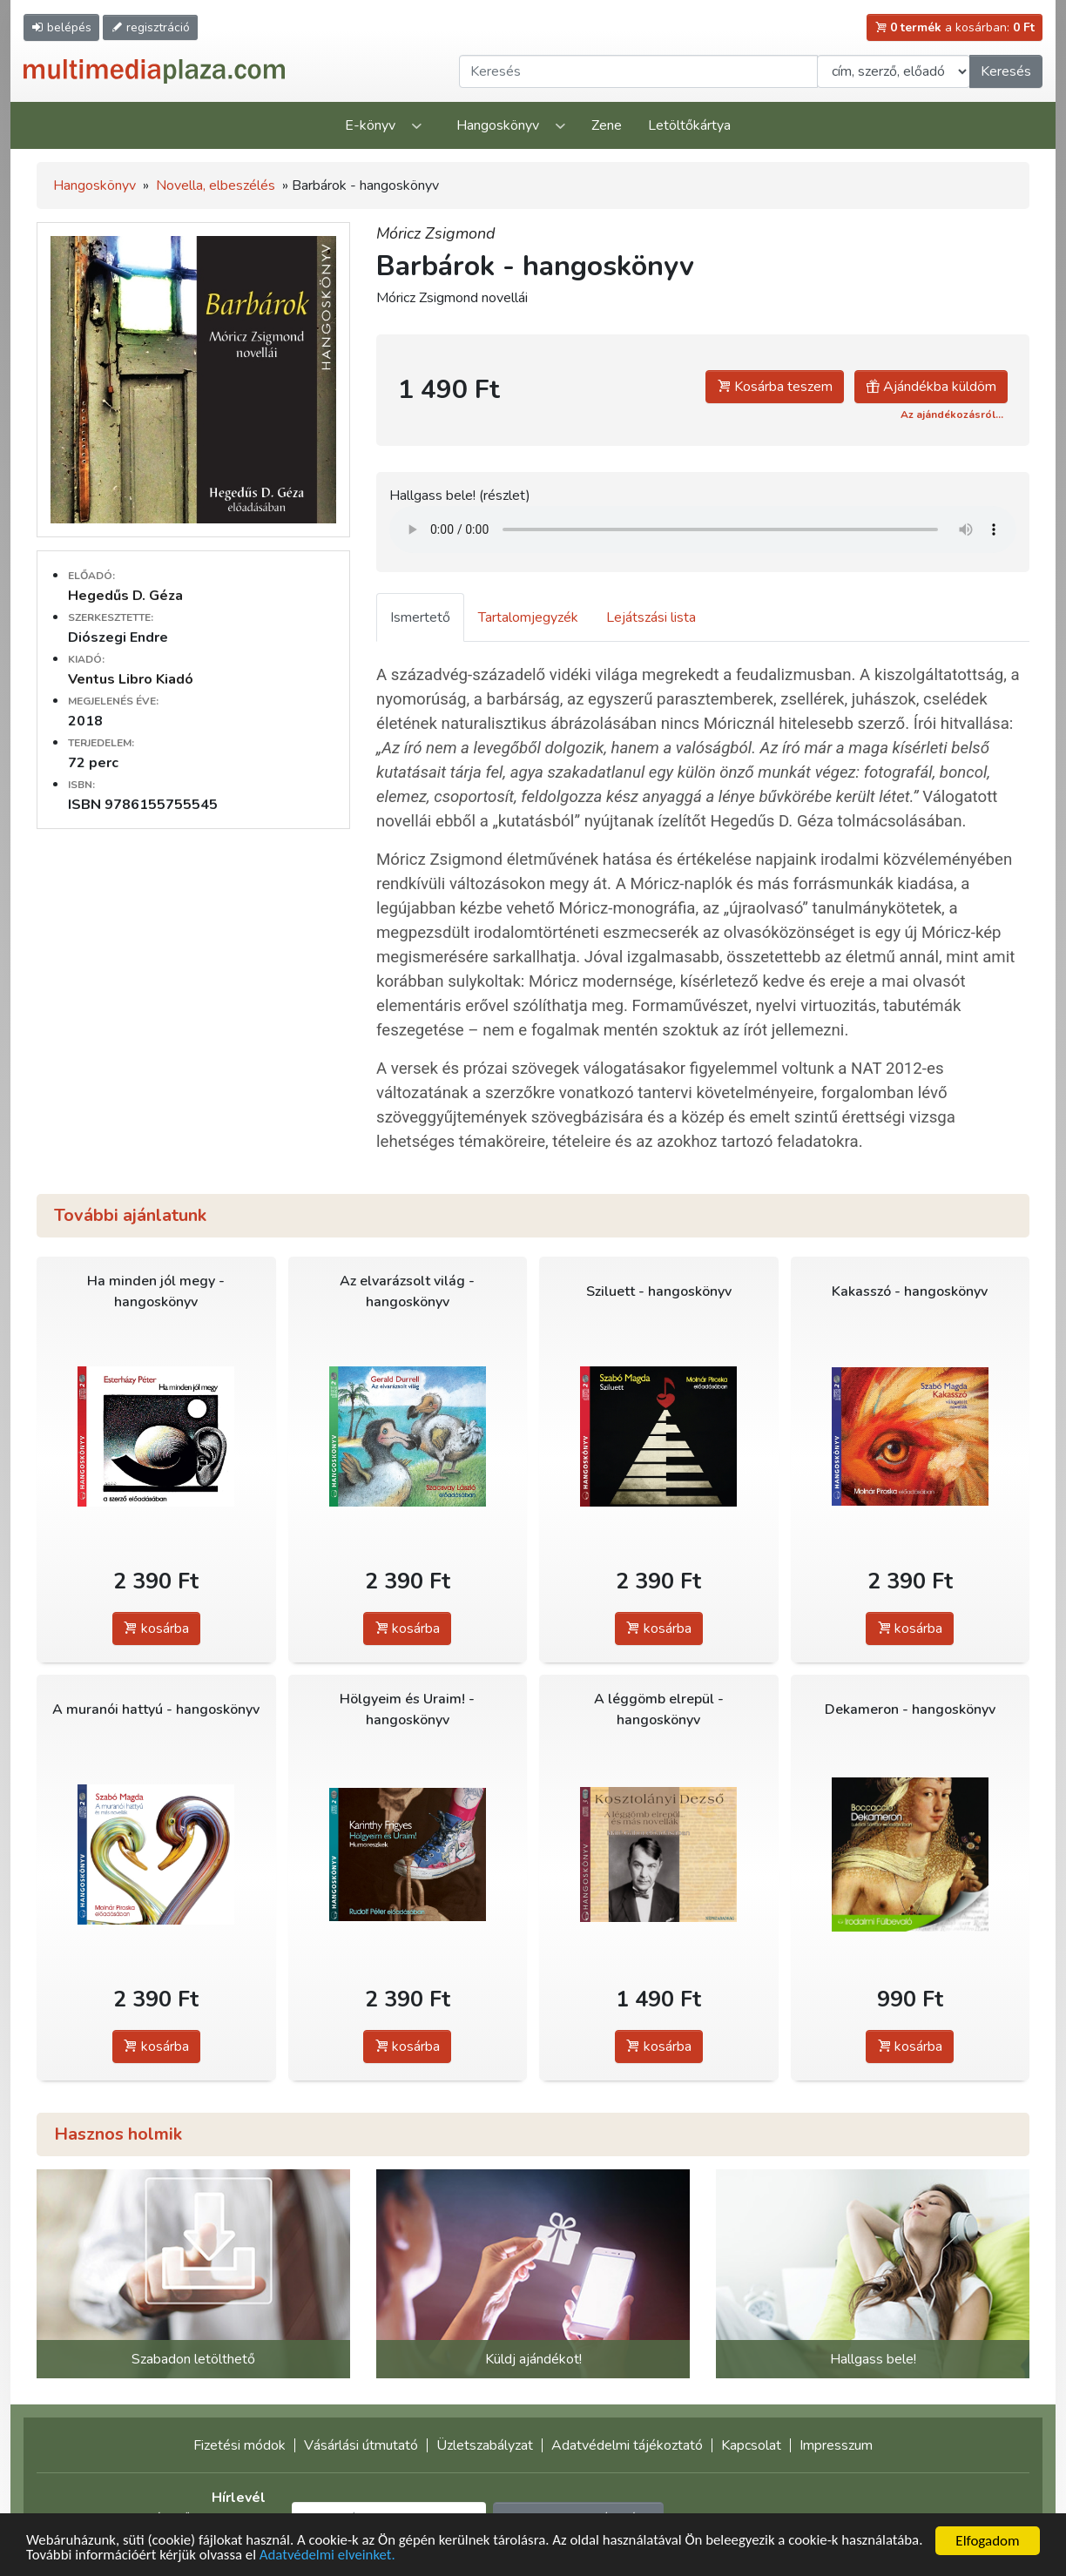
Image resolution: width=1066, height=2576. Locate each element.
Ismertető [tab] (420, 617)
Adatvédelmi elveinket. (416, 2556)
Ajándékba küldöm (931, 386)
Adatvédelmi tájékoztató (627, 2445)
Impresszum (836, 2445)
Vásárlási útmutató (361, 2445)
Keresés (1006, 71)
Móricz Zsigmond (436, 233)
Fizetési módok (239, 2445)
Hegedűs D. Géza (125, 595)
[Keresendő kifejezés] (638, 71)
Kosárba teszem (775, 386)
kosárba (156, 1628)
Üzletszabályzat (484, 2445)
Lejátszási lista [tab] (651, 617)
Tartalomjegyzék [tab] (528, 617)
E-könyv (370, 125)
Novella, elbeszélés (215, 185)
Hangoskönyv (497, 125)
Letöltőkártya (689, 125)
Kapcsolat (751, 2445)
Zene (606, 125)
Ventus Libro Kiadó (130, 679)
